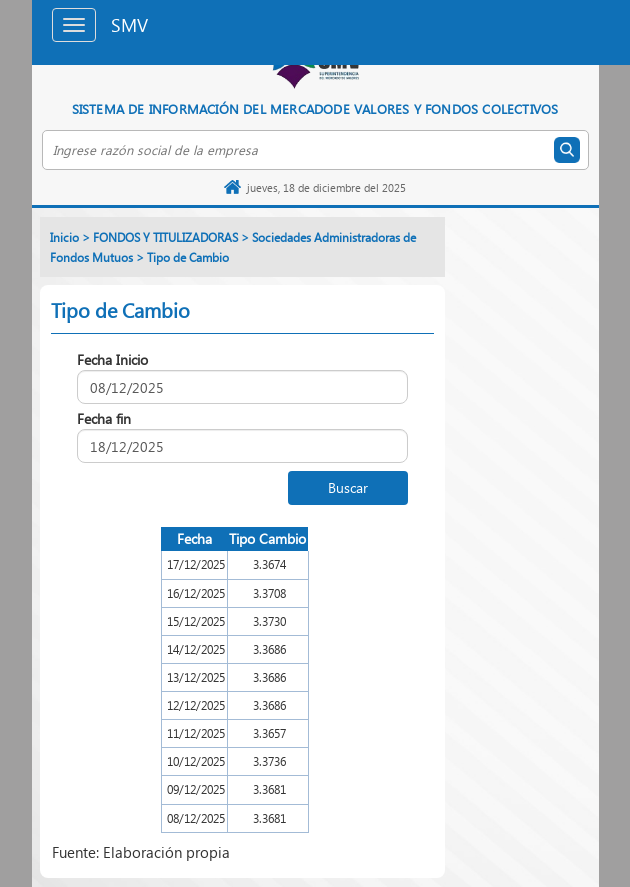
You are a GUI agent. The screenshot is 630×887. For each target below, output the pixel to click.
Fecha (194, 538)
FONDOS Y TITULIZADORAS (165, 237)
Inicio (64, 237)
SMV (129, 24)
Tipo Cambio (267, 538)
